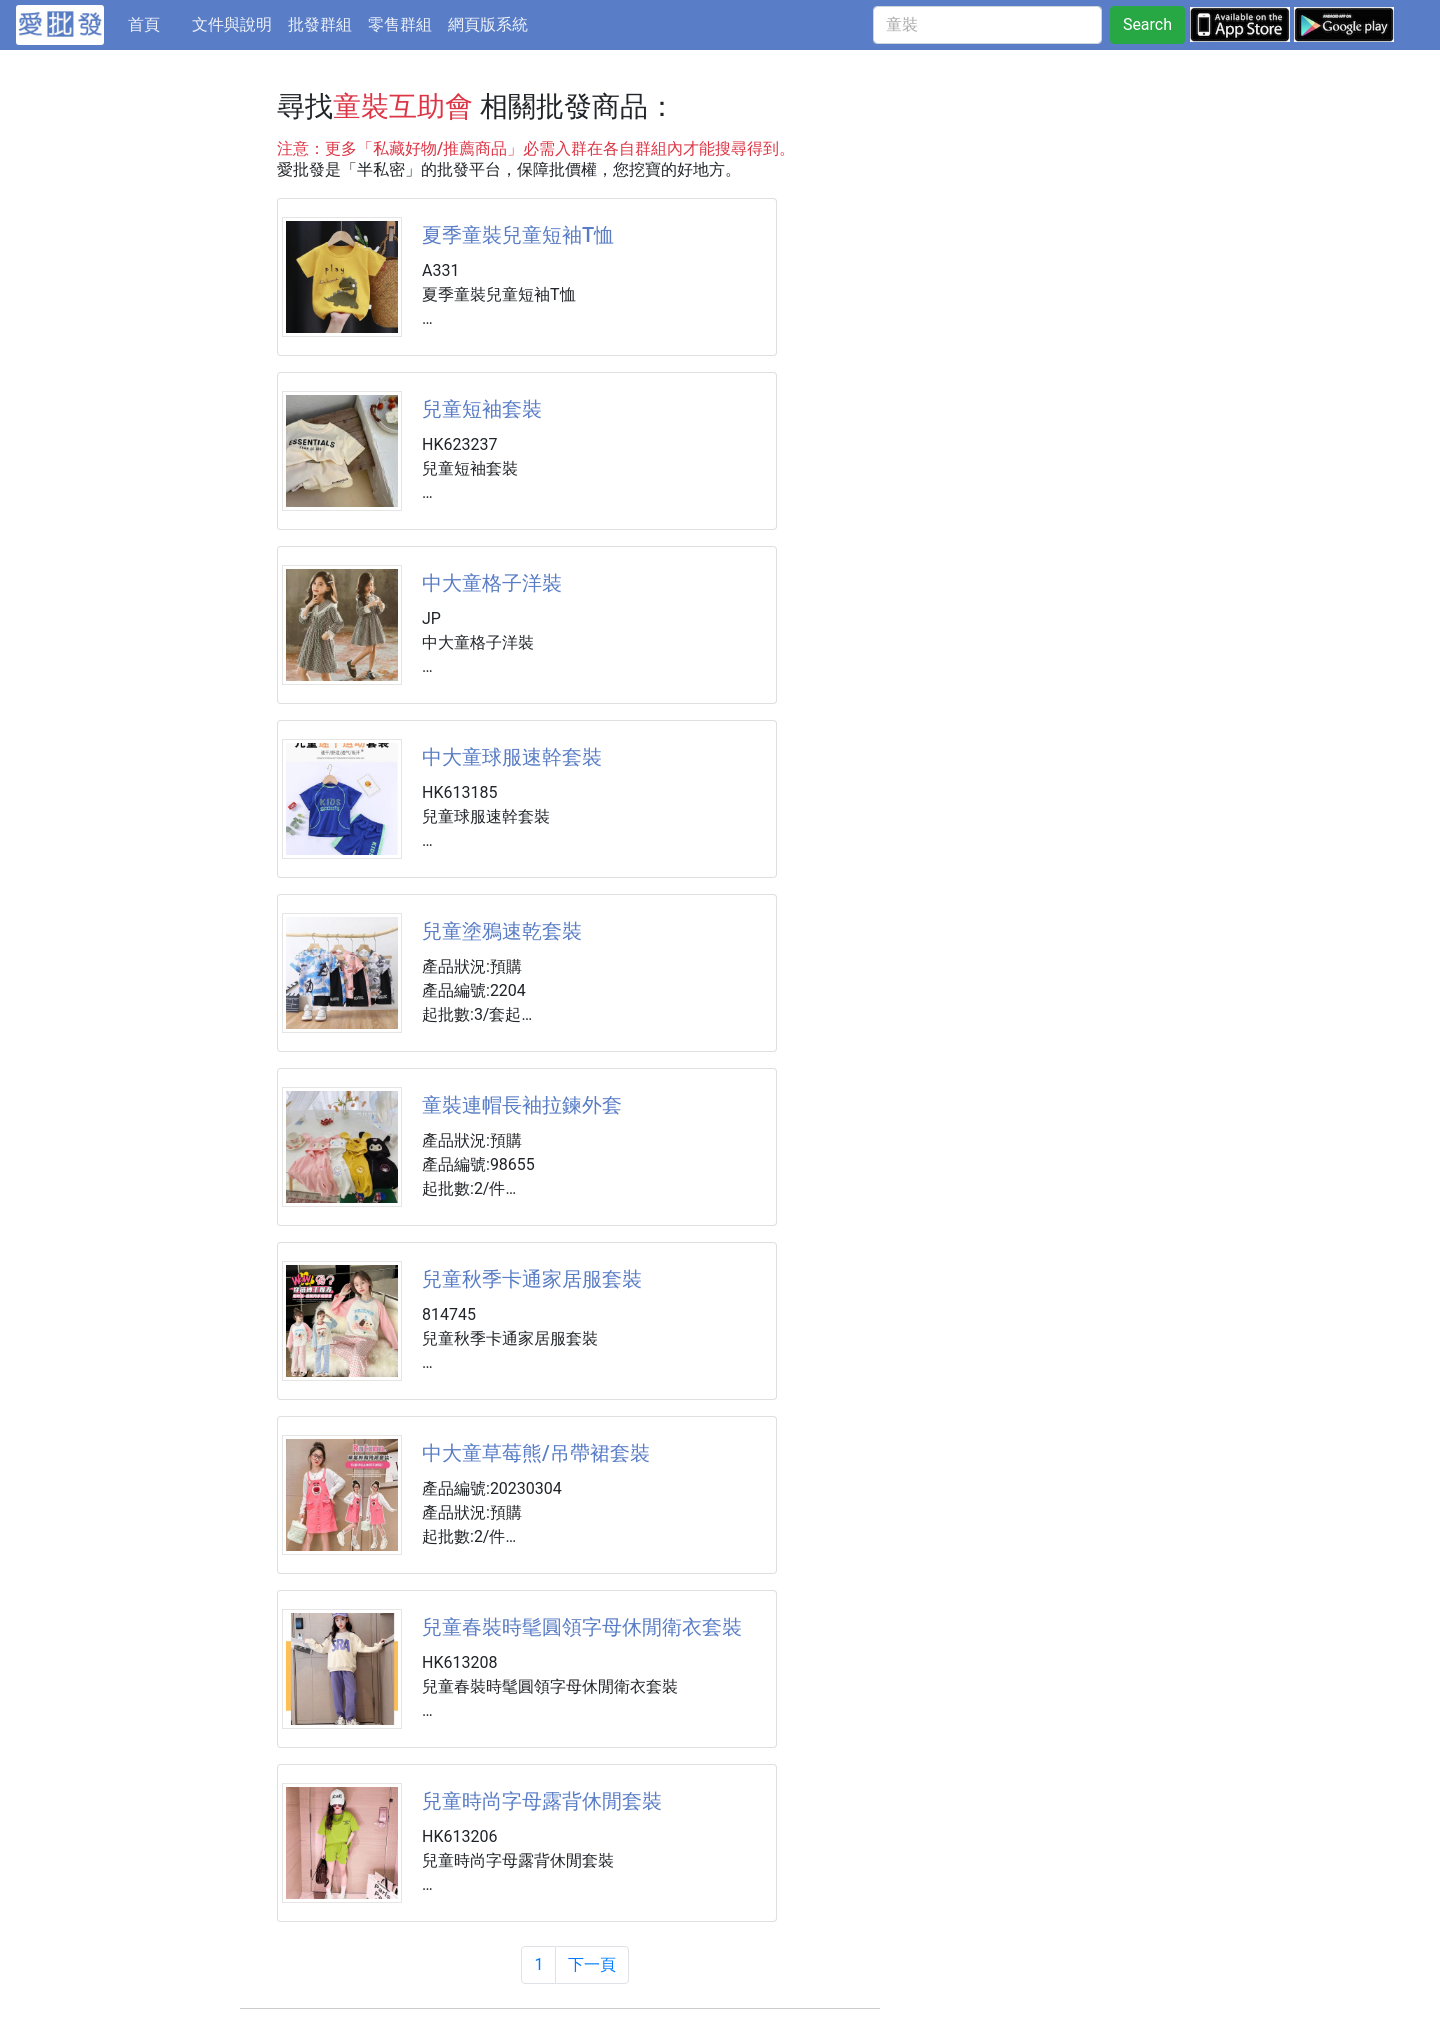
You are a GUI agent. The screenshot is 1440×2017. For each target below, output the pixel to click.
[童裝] (987, 25)
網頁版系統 (488, 24)
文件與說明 (232, 24)
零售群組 (400, 24)
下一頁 (592, 1964)
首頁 (156, 23)
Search (1147, 24)
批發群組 (320, 24)
